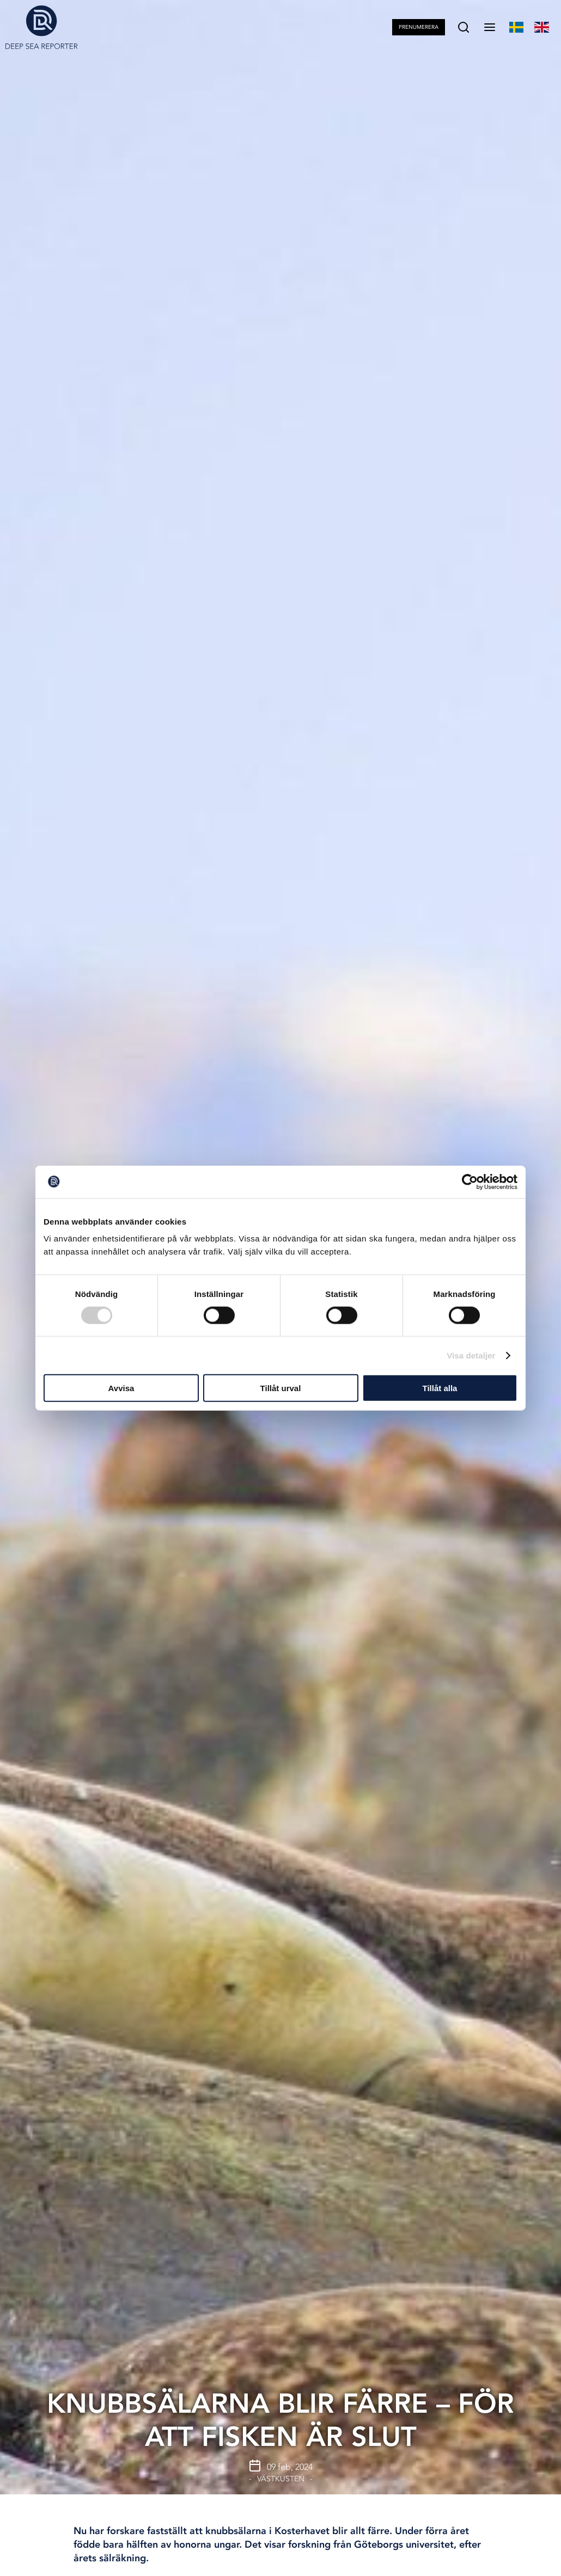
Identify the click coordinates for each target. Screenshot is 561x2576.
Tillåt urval (280, 1388)
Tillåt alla (440, 1388)
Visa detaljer (471, 1355)
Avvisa (121, 1388)
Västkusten (280, 2478)
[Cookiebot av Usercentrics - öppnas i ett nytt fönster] (469, 1181)
